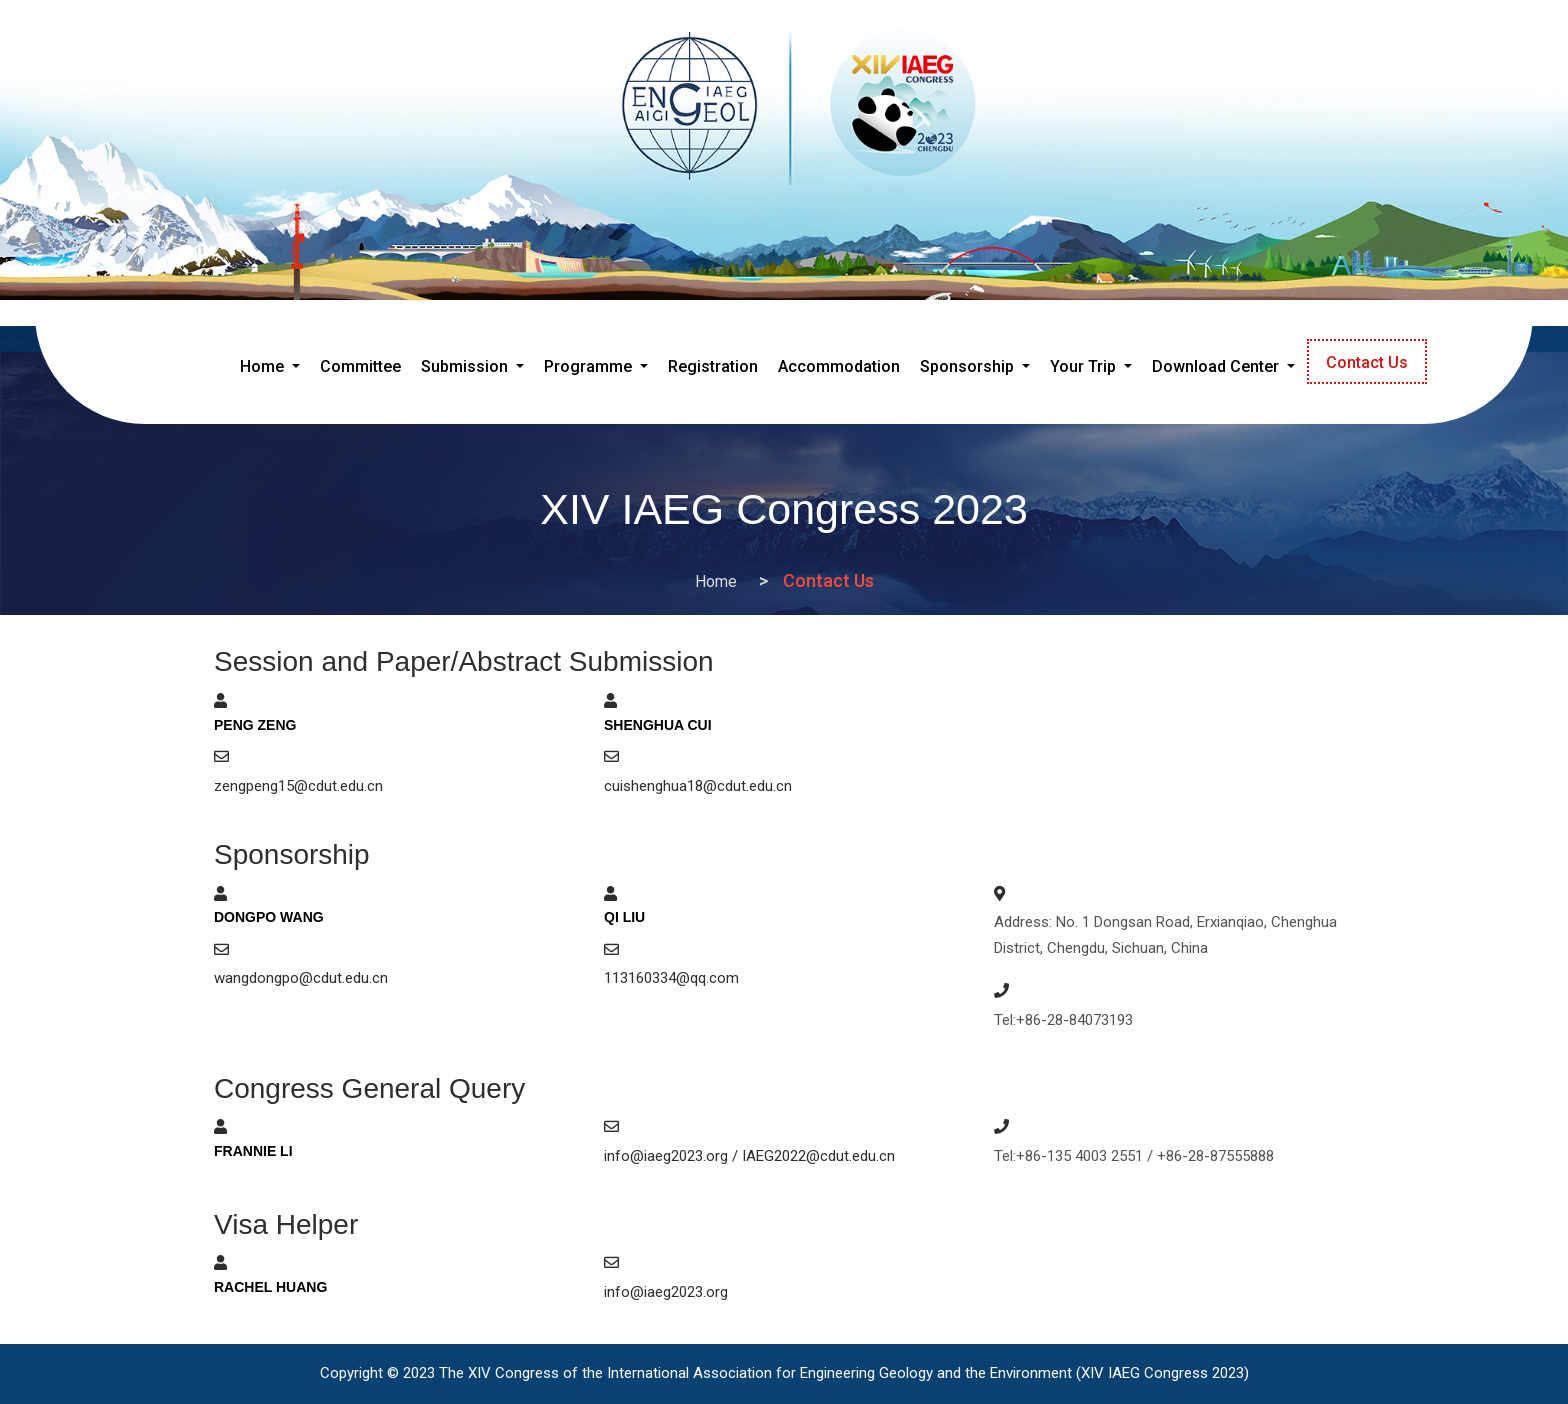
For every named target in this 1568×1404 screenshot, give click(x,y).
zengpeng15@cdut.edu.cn (298, 786)
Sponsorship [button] (969, 366)
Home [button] (274, 363)
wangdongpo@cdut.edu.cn (301, 978)
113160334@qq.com (671, 978)
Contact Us (1367, 362)
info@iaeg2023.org (666, 1292)
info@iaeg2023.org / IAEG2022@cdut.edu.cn (749, 1156)
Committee (360, 366)
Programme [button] (590, 366)
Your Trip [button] (1085, 366)
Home (716, 581)
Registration (713, 366)
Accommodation (839, 366)
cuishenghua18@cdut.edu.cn (698, 786)
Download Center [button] (1217, 366)
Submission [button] (466, 366)
